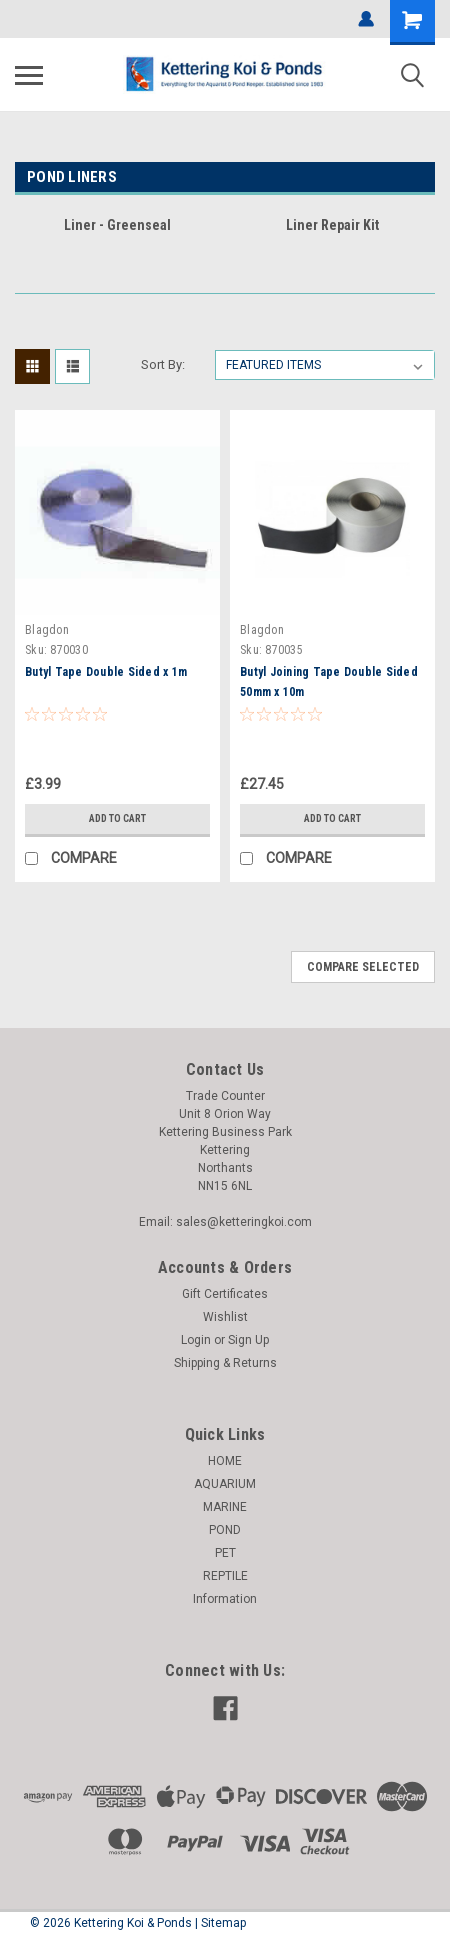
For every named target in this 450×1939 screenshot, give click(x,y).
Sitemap (223, 1923)
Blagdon (47, 630)
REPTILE (225, 1576)
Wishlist (225, 1317)
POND (225, 1530)
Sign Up (248, 1340)
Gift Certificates (225, 1294)
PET (225, 1553)
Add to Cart (117, 818)
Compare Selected (363, 967)
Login (196, 1340)
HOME (225, 1461)
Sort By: (163, 364)
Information (225, 1599)
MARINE (225, 1507)
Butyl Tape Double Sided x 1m (106, 672)
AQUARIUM (225, 1484)
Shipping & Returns (225, 1363)
